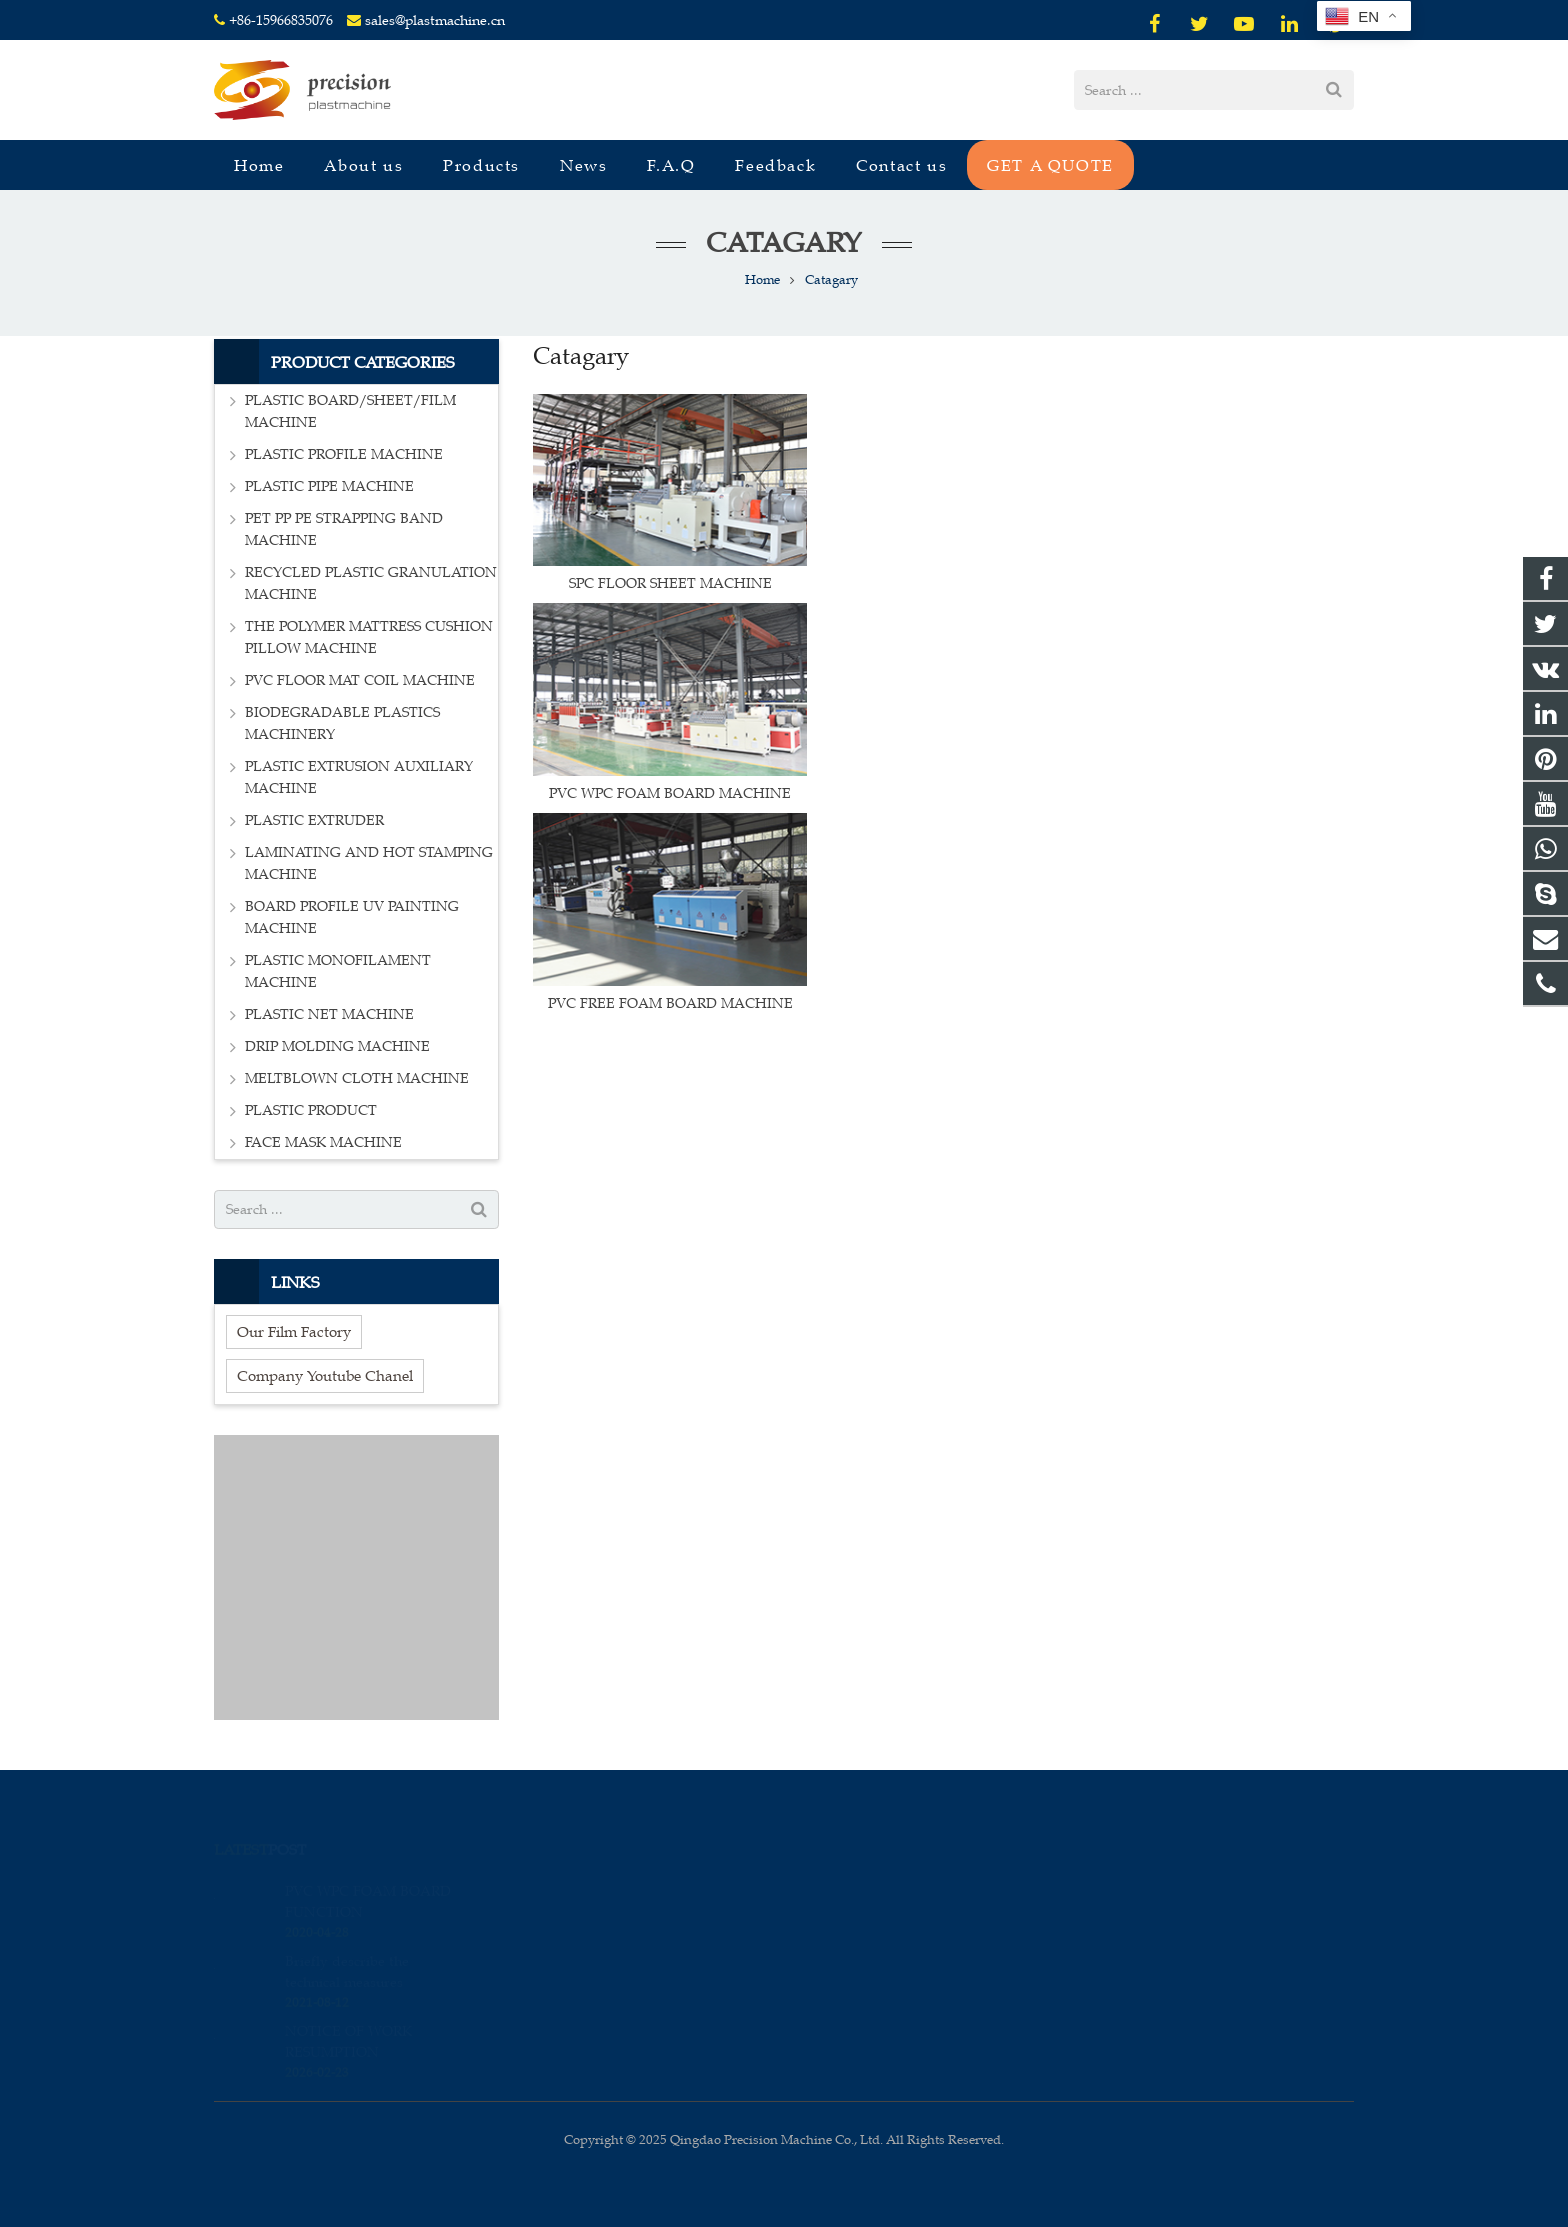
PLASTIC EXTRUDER (314, 820)
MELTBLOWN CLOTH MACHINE (357, 1078)
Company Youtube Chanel (325, 1375)
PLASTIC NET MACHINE (329, 1014)
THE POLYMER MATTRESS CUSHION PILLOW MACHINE (369, 637)
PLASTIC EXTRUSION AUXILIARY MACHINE (359, 777)
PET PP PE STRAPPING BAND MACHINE (344, 529)
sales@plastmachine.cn (435, 20)
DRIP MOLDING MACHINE (337, 1046)
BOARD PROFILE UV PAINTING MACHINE (352, 917)
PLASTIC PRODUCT (311, 1110)
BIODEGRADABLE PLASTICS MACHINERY (342, 723)
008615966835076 (871, 1887)
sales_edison (856, 1974)
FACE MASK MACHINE (323, 1142)
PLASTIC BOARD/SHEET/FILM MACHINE (350, 411)
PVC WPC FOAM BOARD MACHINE (670, 793)
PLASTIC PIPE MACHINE (329, 486)
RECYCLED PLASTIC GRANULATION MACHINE (371, 583)
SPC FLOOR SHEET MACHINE (670, 583)
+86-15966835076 (281, 20)
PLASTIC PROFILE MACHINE (344, 454)
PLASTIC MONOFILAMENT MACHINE (338, 971)
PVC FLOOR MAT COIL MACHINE (360, 680)
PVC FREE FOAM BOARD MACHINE (670, 1003)
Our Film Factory (294, 1331)
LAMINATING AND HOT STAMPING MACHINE (369, 863)
